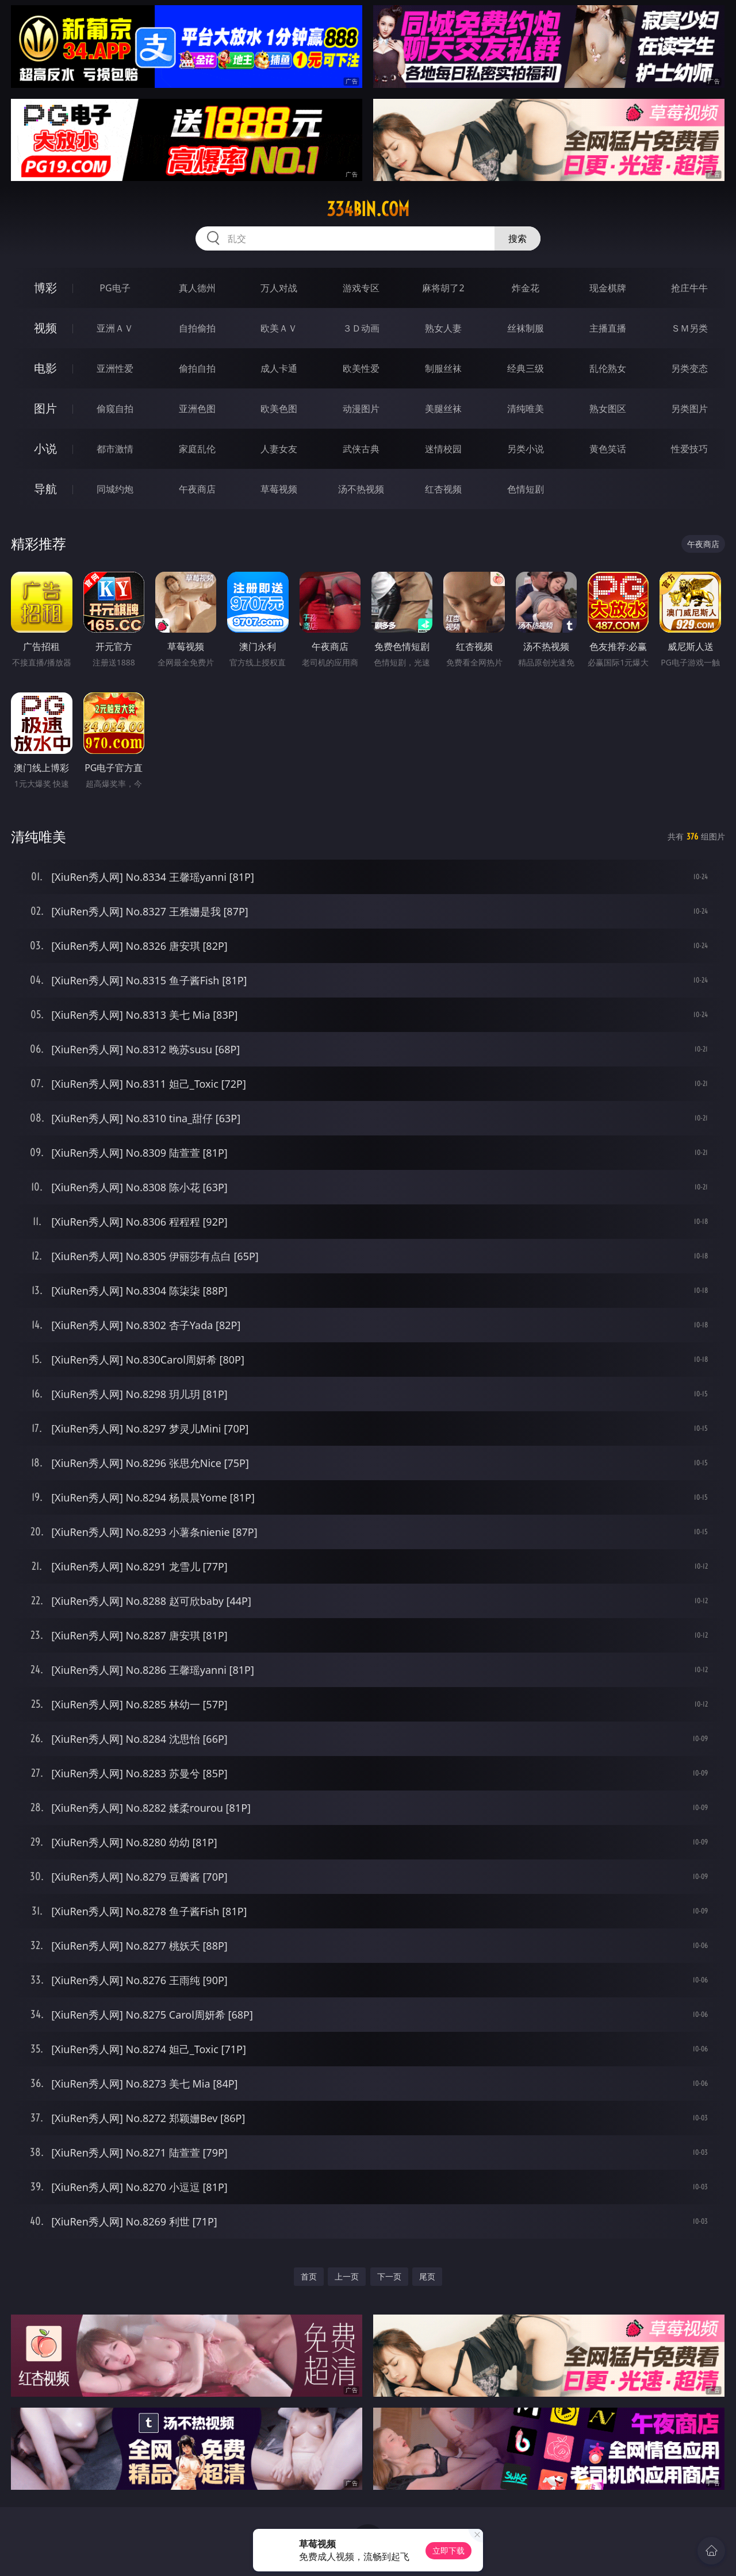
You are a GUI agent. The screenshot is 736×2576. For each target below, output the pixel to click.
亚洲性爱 (115, 368)
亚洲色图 (197, 408)
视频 (45, 328)
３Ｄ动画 (361, 328)
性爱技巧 (689, 448)
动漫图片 (361, 408)
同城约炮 (115, 489)
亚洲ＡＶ (115, 328)
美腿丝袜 (443, 408)
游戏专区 (361, 288)
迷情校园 (443, 448)
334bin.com (368, 209)
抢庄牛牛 (689, 288)
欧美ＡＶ (278, 328)
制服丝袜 (443, 368)
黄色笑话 (607, 448)
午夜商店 (197, 489)
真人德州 (197, 288)
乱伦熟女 (607, 368)
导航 (45, 488)
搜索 (517, 238)
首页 (309, 2276)
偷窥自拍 (115, 408)
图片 (45, 408)
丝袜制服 (525, 328)
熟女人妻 (443, 328)
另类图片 (689, 408)
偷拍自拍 (197, 368)
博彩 (45, 287)
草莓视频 (278, 489)
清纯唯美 (525, 408)
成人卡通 (278, 368)
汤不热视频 (361, 489)
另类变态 (689, 368)
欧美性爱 (361, 368)
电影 (45, 368)
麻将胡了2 (443, 288)
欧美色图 (278, 408)
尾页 (427, 2276)
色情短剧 (525, 489)
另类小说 (525, 448)
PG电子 (114, 288)
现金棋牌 (607, 288)
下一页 (389, 2276)
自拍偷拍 (197, 328)
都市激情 (115, 448)
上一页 (347, 2276)
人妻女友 (278, 448)
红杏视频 (443, 489)
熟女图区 (607, 408)
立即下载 (448, 2550)
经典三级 (525, 368)
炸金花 (525, 288)
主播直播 (607, 328)
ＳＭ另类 (689, 328)
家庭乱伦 (197, 448)
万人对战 (278, 288)
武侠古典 (361, 448)
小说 (45, 448)
